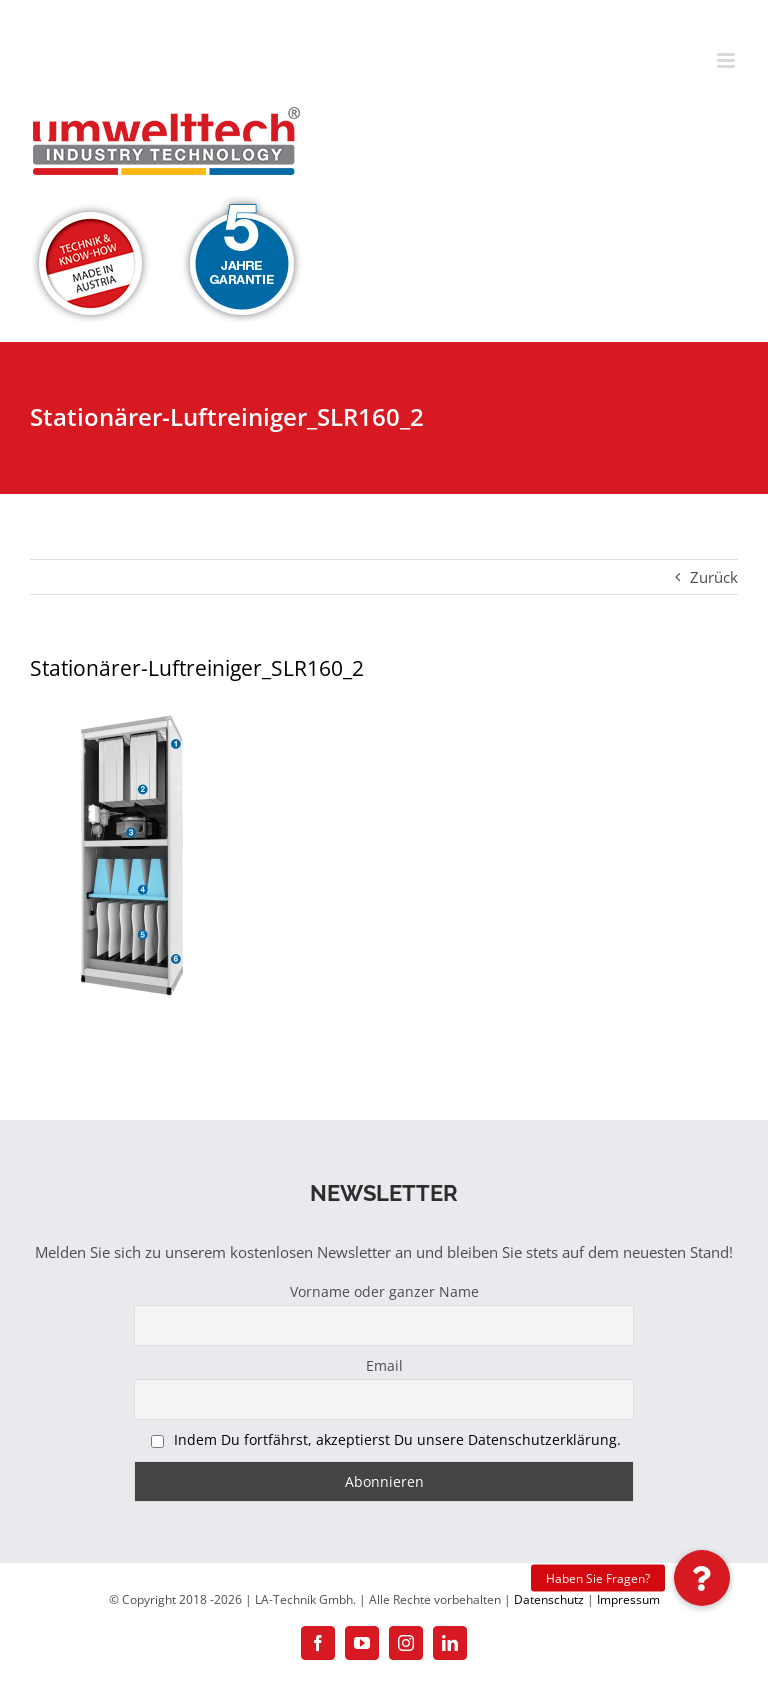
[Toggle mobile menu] (727, 60)
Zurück (714, 577)
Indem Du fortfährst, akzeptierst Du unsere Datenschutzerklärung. (397, 1439)
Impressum (628, 1599)
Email (384, 1365)
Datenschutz (549, 1599)
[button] (702, 1578)
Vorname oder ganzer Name (384, 1291)
